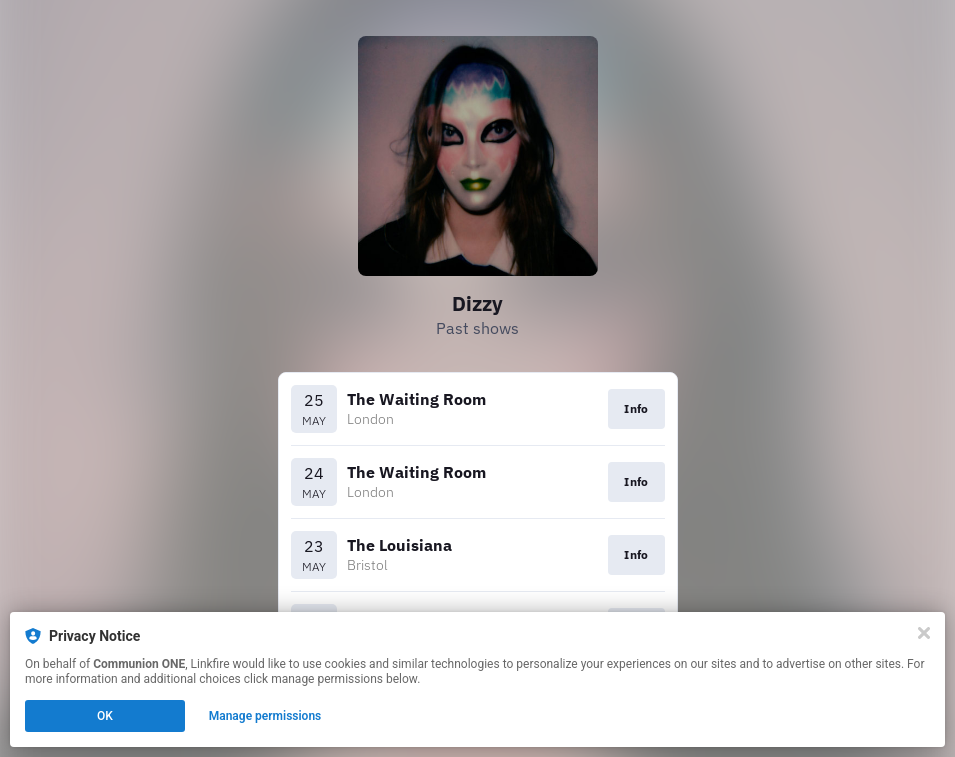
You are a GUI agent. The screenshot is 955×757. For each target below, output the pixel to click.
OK (105, 716)
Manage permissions (265, 716)
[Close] (924, 633)
